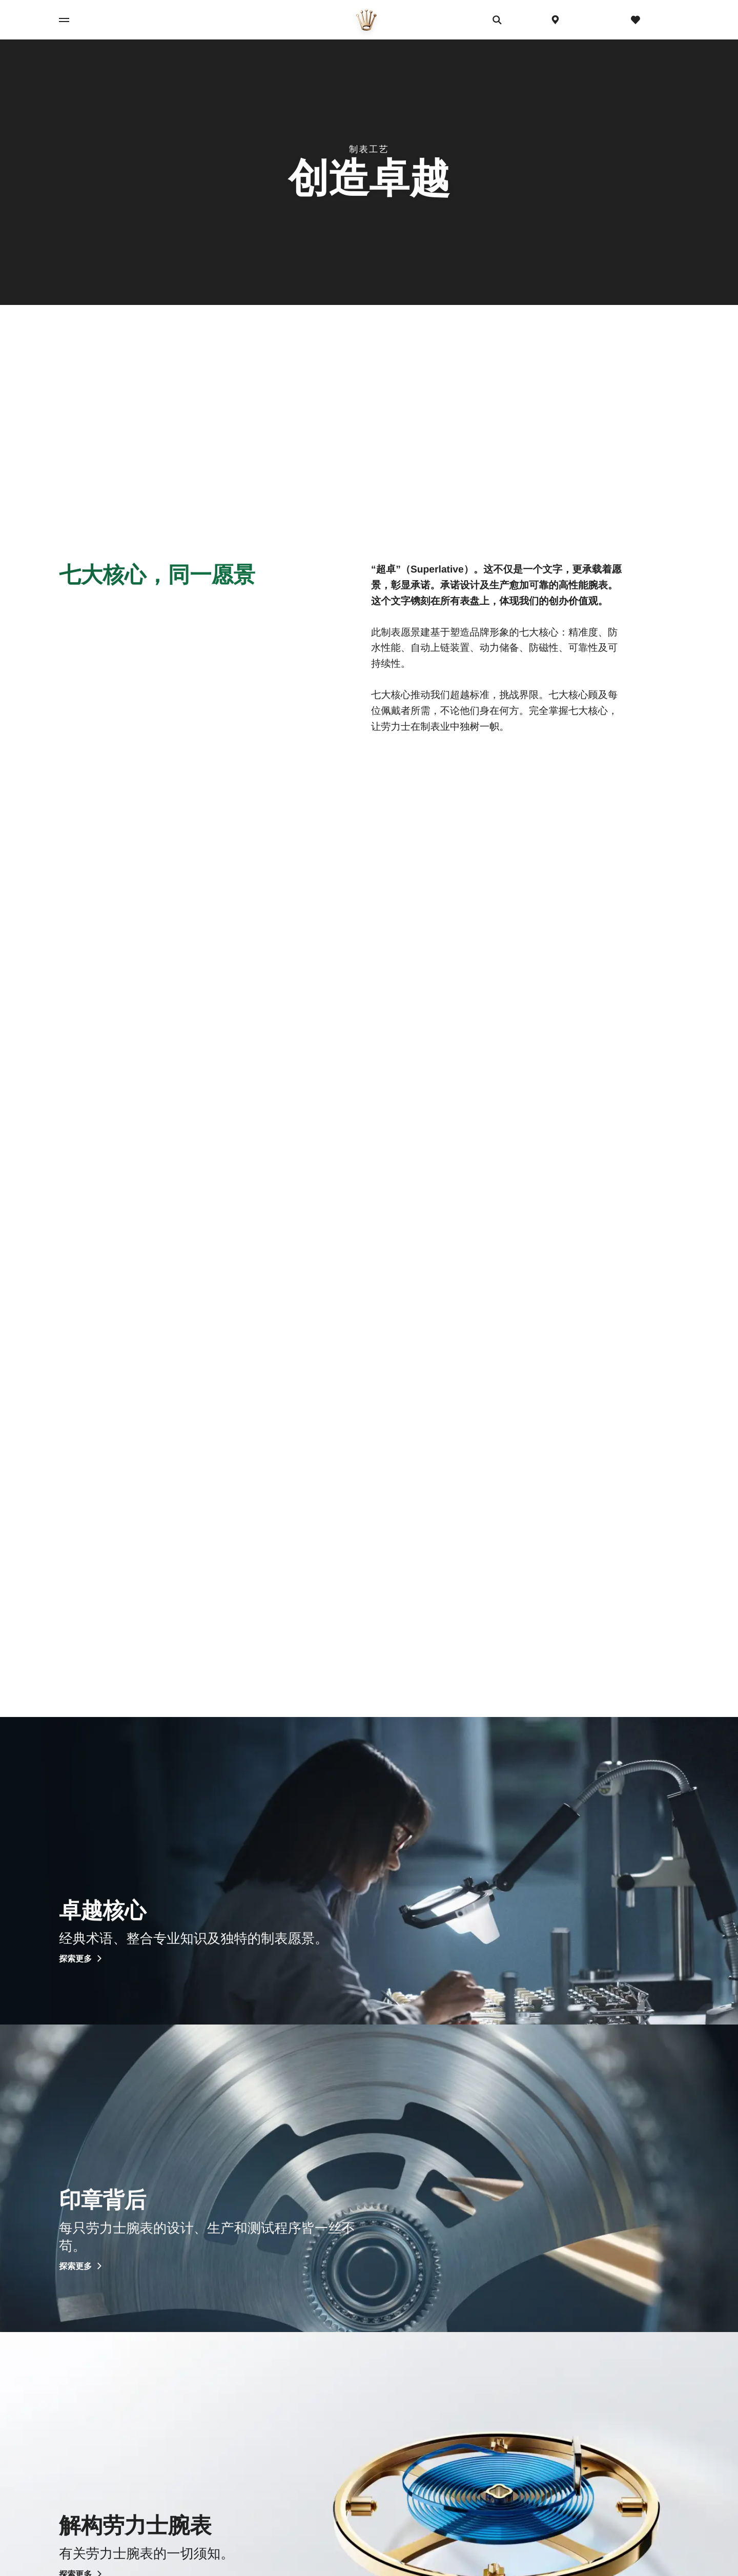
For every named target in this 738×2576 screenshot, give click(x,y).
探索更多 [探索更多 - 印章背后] (81, 2266)
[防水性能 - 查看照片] (369, 1105)
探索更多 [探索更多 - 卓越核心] (81, 1959)
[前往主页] (366, 20)
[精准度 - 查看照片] (161, 1105)
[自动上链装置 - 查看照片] (577, 1105)
